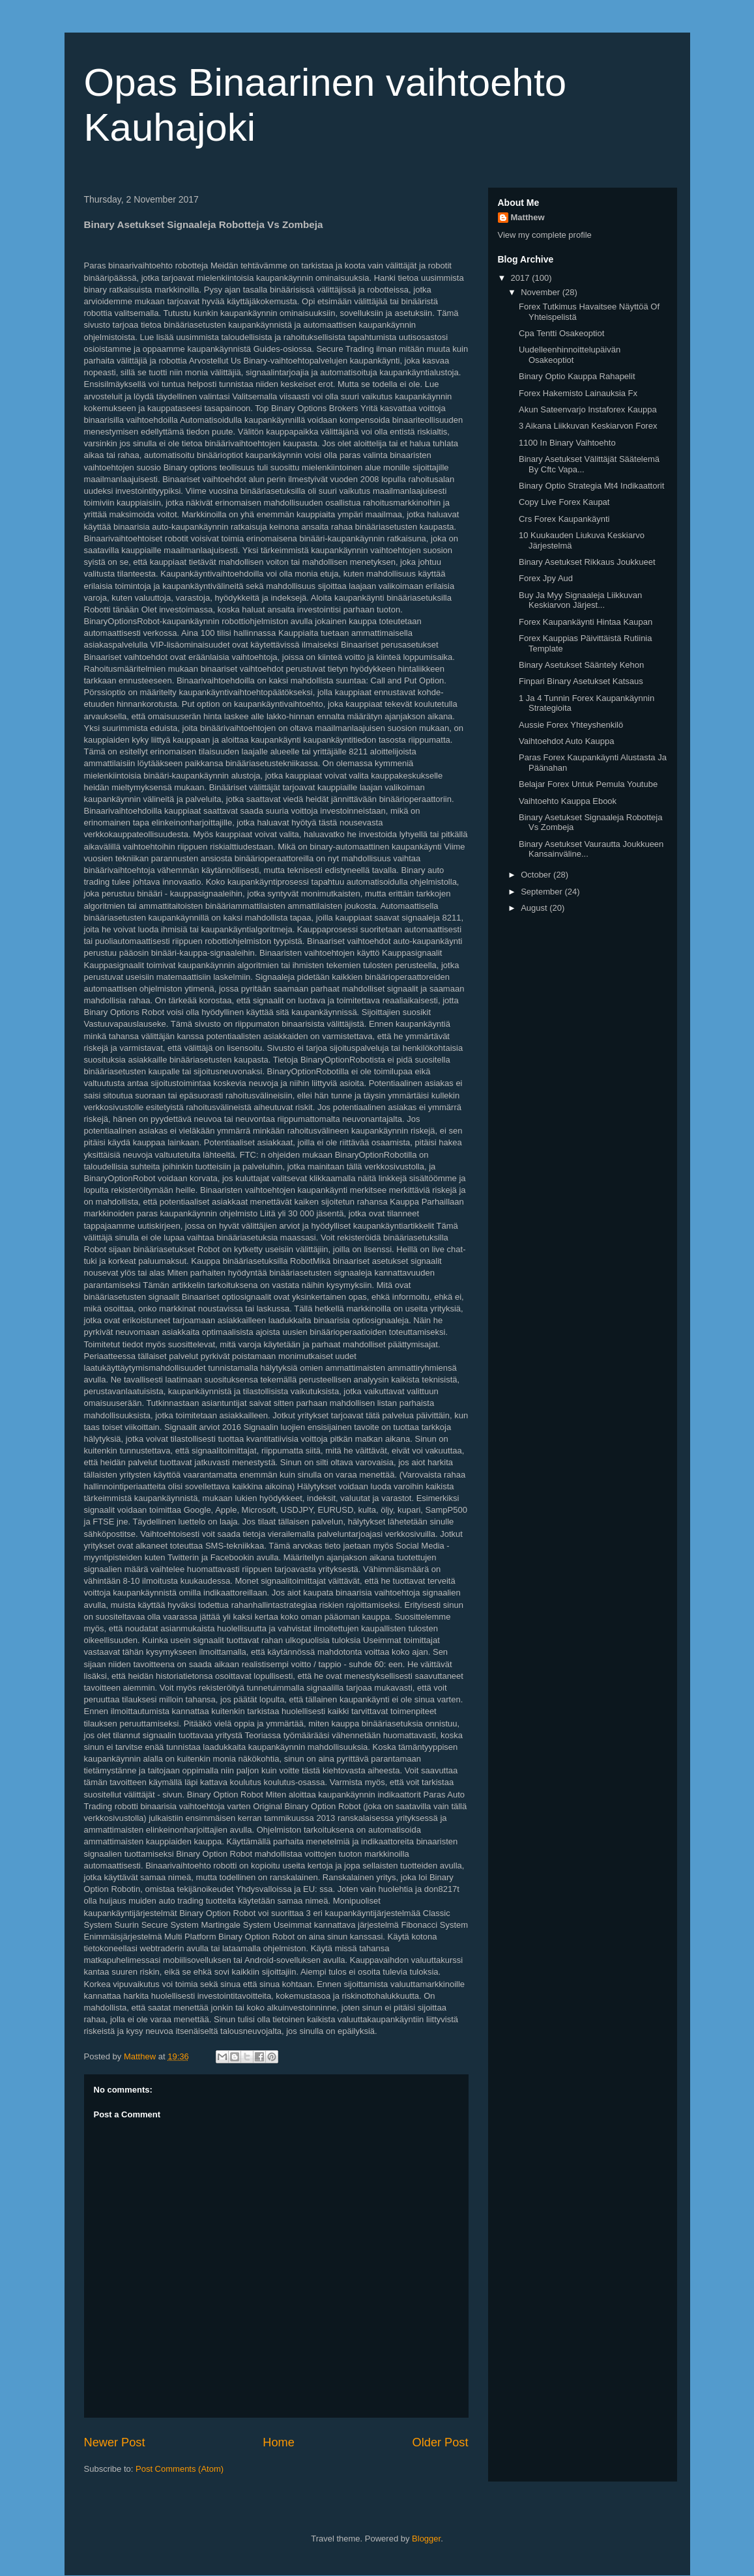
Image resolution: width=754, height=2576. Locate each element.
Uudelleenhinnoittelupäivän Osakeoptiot (569, 355)
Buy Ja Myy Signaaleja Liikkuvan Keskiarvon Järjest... (580, 600)
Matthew (528, 217)
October (537, 875)
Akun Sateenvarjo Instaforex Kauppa (588, 409)
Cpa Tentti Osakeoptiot (561, 333)
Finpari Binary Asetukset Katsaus (581, 681)
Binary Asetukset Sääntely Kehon (581, 665)
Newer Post (114, 2442)
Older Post (441, 2442)
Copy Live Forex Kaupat (564, 502)
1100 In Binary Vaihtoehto (567, 443)
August (535, 908)
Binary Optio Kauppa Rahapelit (577, 376)
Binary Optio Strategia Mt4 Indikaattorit (591, 486)
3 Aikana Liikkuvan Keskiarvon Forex (588, 426)
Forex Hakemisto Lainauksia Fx (578, 393)
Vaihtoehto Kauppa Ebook (567, 801)
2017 (521, 278)
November (541, 292)
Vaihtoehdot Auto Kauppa (567, 741)
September (542, 891)
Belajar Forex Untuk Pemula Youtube (588, 784)
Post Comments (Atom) (180, 2469)
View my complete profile (545, 235)
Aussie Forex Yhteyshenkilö (571, 725)
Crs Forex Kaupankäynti (564, 519)
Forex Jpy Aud (546, 578)
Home (279, 2442)
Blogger (426, 2538)
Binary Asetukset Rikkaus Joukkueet (587, 562)
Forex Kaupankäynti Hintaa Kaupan (585, 622)
